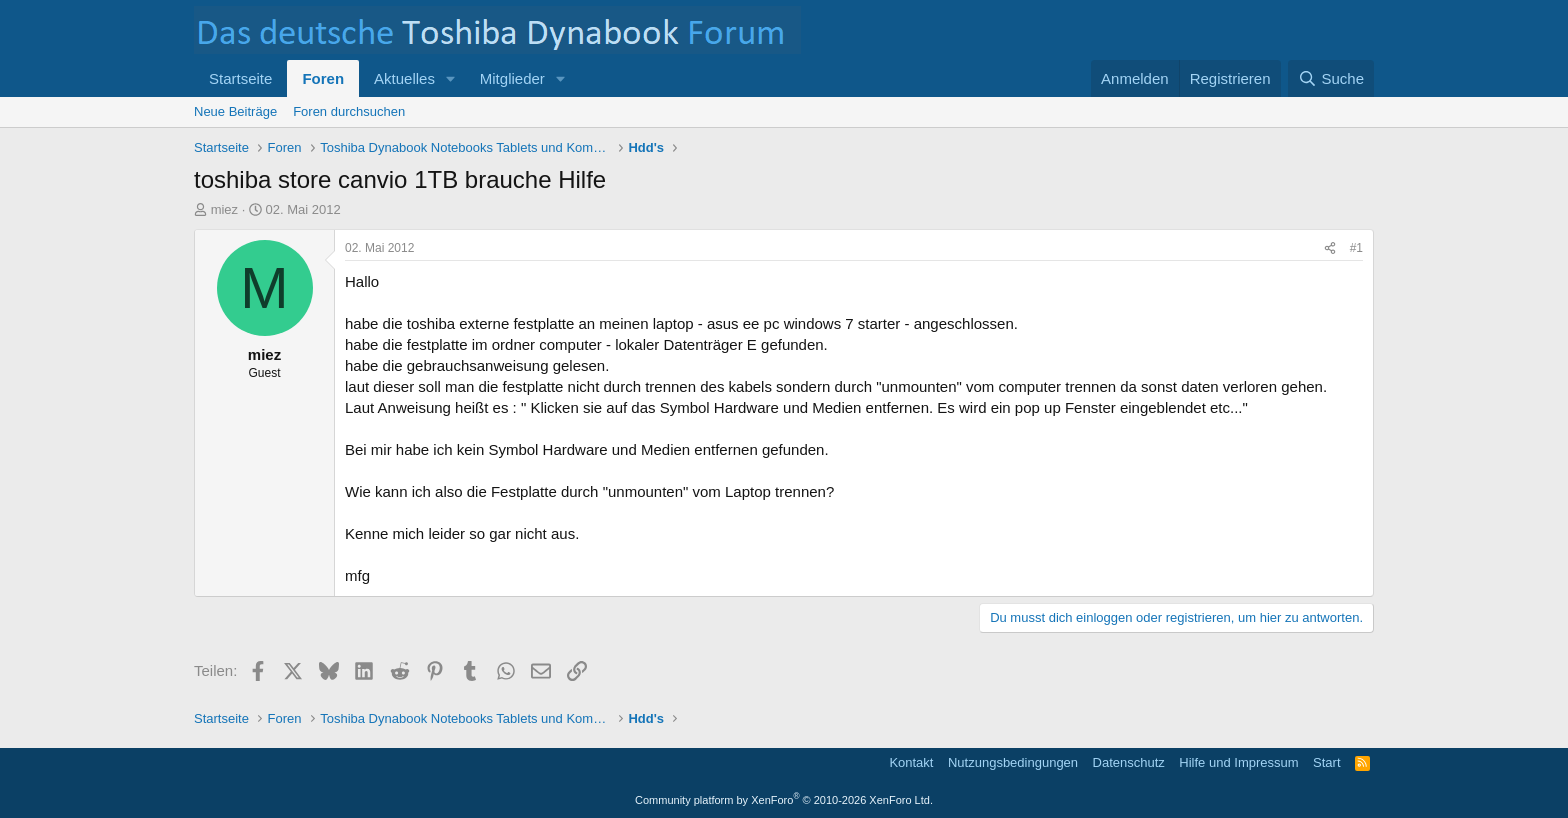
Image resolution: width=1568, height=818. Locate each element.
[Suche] (1331, 78)
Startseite (240, 78)
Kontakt (911, 762)
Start (1326, 762)
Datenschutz (1129, 762)
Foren (323, 78)
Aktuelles (404, 78)
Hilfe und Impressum (1238, 762)
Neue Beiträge (235, 111)
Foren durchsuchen (349, 111)
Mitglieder (512, 78)
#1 (1356, 248)
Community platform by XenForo (784, 800)
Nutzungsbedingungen (1013, 762)
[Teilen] (1330, 248)
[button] (451, 78)
